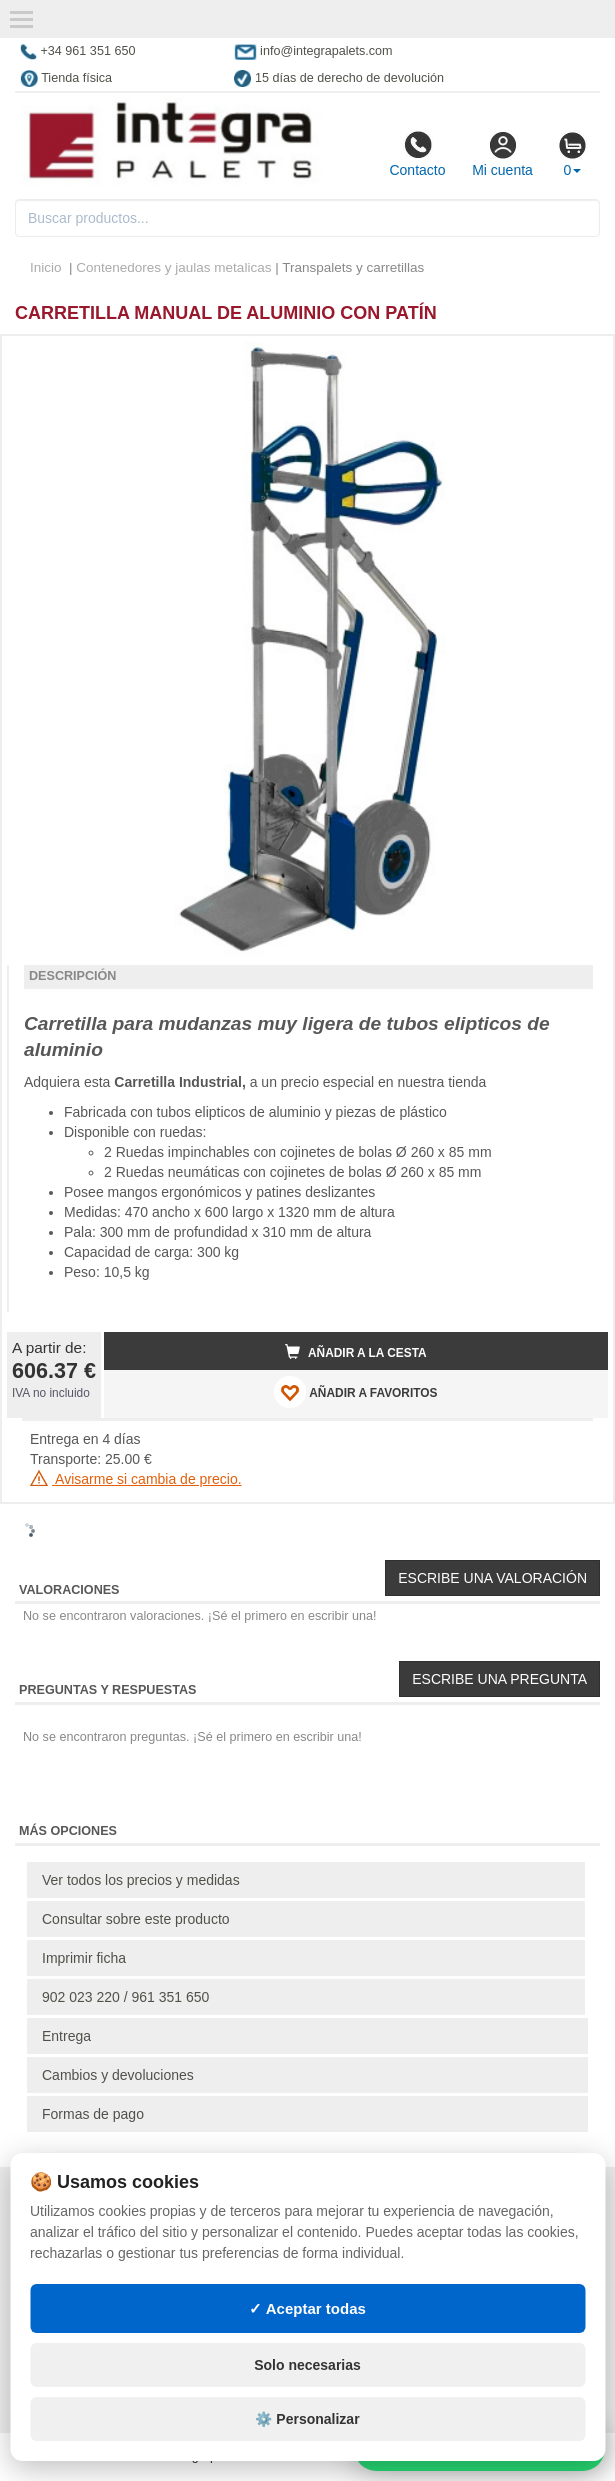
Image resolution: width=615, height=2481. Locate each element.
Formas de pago (93, 2114)
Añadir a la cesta (356, 1352)
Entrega (66, 2036)
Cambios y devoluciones (118, 2075)
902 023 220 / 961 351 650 (125, 1997)
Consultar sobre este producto (136, 1919)
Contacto (417, 154)
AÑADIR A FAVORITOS (355, 1392)
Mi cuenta (502, 154)
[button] (575, 359)
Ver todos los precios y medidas (141, 1880)
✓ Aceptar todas (307, 2308)
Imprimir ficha (84, 1958)
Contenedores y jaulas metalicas (173, 267)
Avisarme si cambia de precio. (136, 1479)
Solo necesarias (307, 2365)
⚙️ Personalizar (307, 2419)
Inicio (46, 267)
